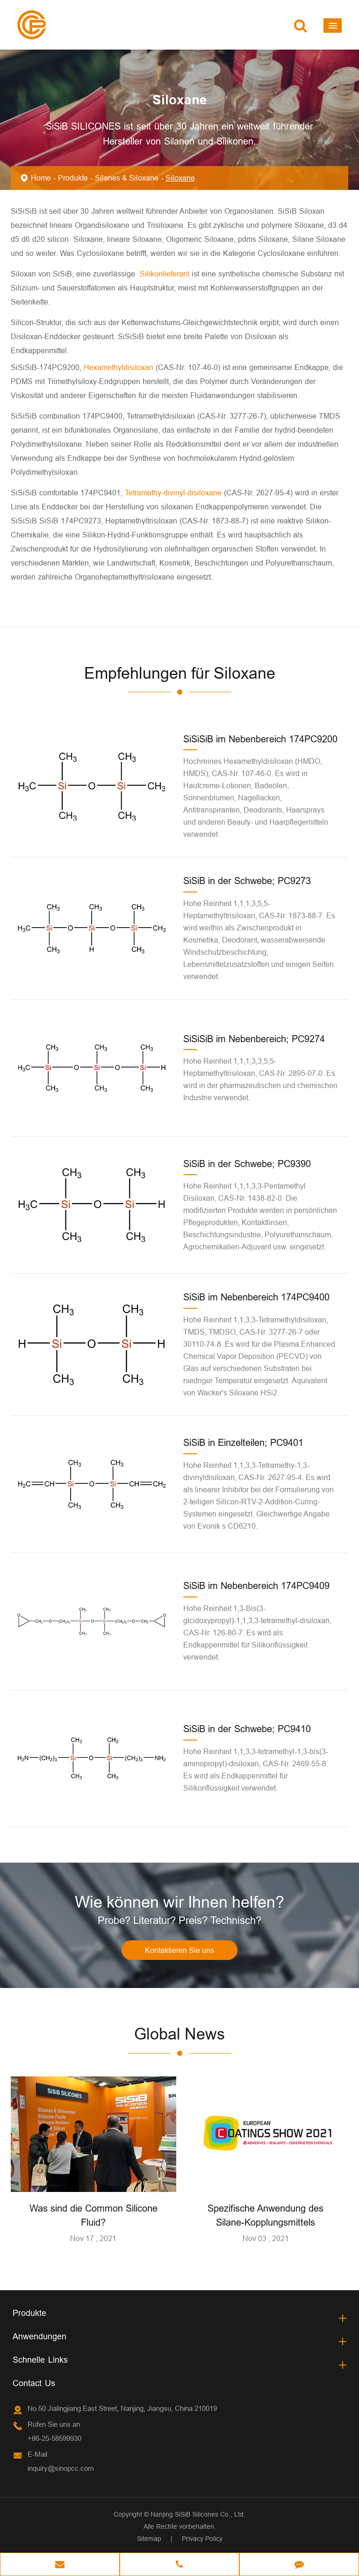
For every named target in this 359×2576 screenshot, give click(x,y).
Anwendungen (39, 2336)
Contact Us (34, 2383)
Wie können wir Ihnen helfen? (179, 1902)
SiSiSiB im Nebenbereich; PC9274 (254, 1038)
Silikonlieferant (166, 273)
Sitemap (149, 2538)
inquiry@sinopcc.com (61, 2468)
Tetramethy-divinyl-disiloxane (174, 492)
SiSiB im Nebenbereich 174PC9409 (256, 1585)
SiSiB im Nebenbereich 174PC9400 (256, 1297)
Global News (179, 2034)
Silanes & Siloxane (126, 178)
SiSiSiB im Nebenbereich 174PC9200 (260, 738)
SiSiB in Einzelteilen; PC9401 (243, 1442)
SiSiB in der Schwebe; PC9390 (247, 1163)
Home (41, 178)
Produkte (73, 178)
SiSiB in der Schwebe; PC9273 (247, 880)
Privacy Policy (202, 2538)
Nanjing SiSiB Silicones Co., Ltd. (198, 2514)
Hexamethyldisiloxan (120, 367)
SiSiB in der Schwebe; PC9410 (247, 1728)
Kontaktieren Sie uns (179, 1950)
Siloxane (180, 178)
